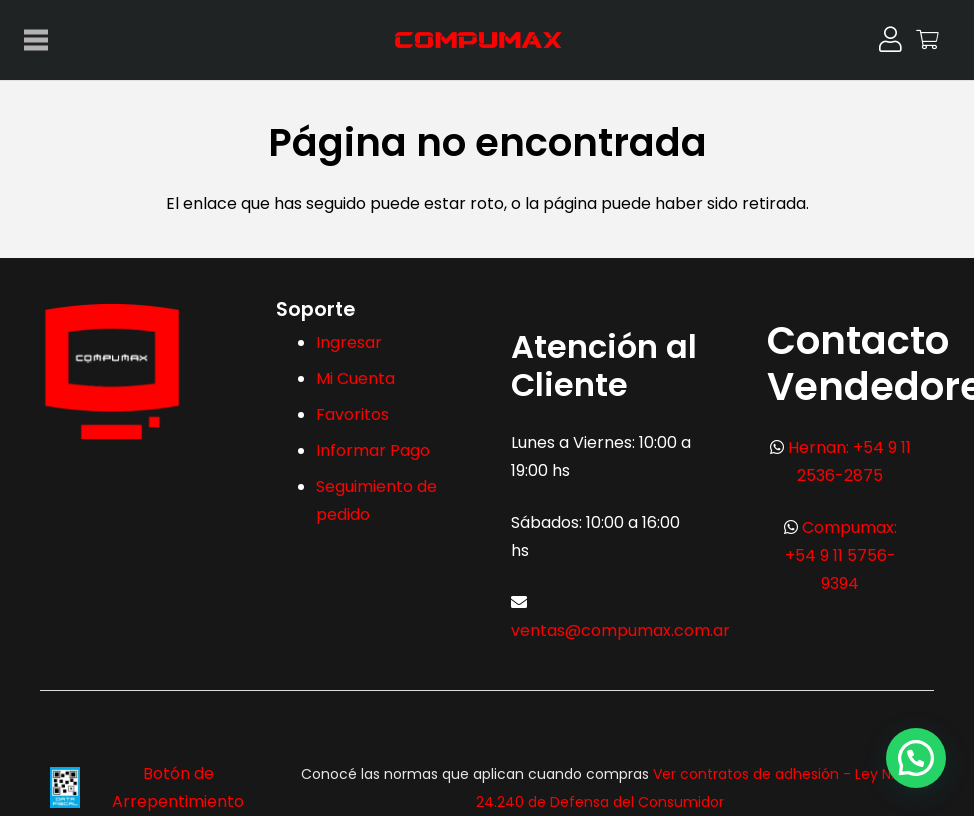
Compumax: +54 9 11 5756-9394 (841, 555)
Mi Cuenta (355, 378)
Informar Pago (373, 450)
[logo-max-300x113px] (487, 40)
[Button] (890, 39)
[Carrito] (928, 40)
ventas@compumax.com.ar (620, 630)
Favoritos (352, 414)
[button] (915, 756)
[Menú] (36, 40)
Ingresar (349, 342)
